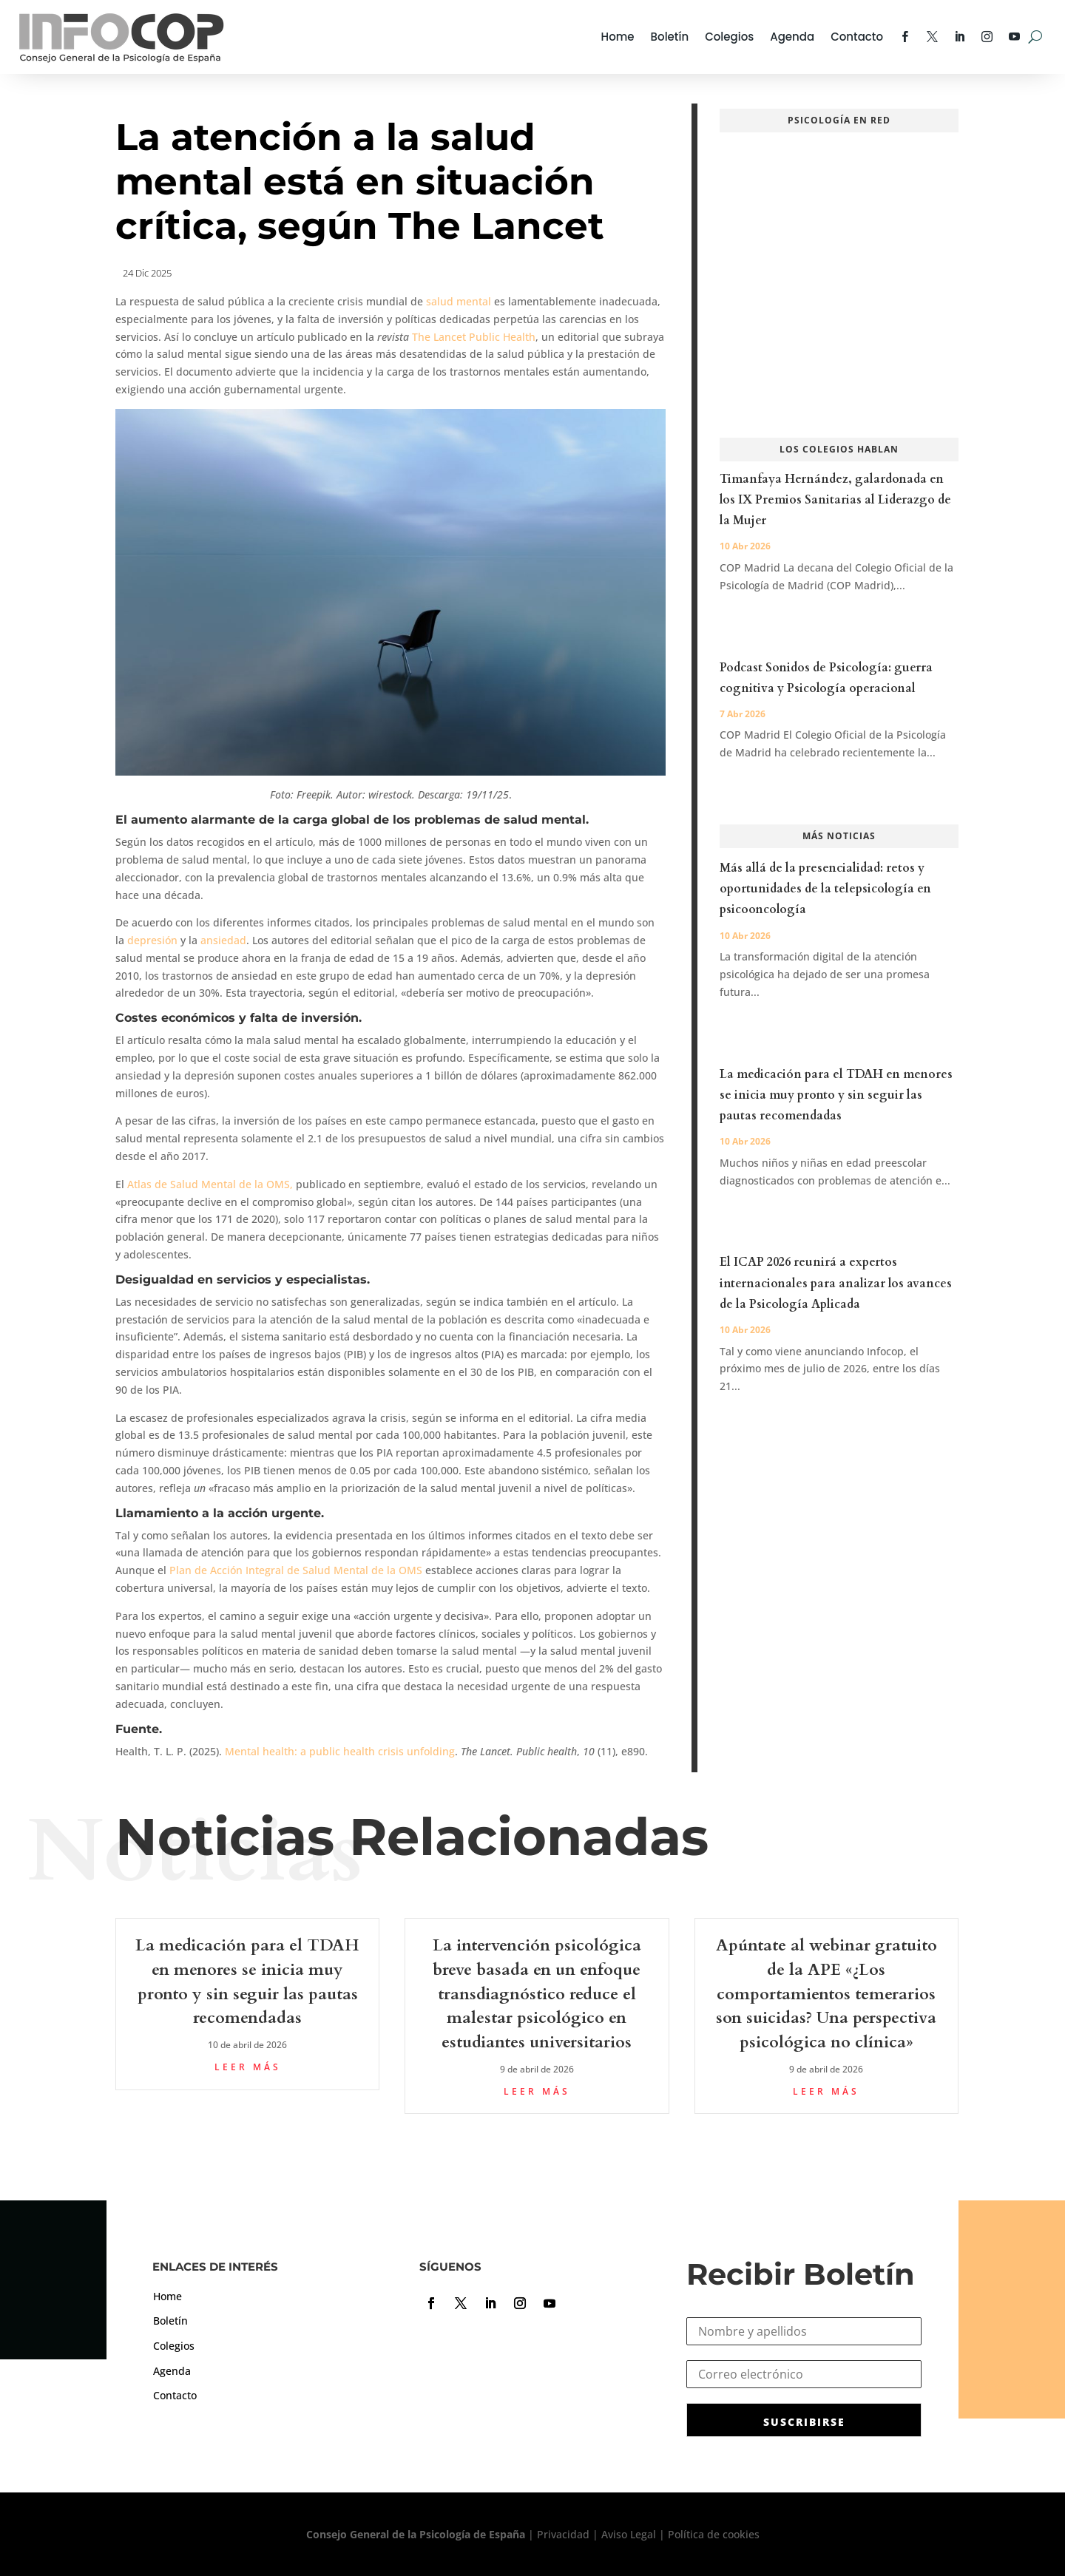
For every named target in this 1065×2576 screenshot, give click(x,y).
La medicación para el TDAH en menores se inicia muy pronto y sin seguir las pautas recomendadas (836, 1095)
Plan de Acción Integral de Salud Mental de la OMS (297, 1570)
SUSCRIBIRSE (804, 2422)
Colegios (729, 36)
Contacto (857, 36)
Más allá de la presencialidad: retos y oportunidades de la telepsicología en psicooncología (825, 889)
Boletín (670, 36)
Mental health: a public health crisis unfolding (340, 1751)
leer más (247, 2067)
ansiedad (223, 940)
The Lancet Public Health (473, 337)
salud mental (458, 301)
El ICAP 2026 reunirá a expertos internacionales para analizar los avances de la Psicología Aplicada (836, 1283)
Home (618, 36)
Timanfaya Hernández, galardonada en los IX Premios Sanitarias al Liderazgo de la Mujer (835, 500)
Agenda (792, 36)
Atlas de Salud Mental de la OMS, (210, 1184)
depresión (152, 940)
